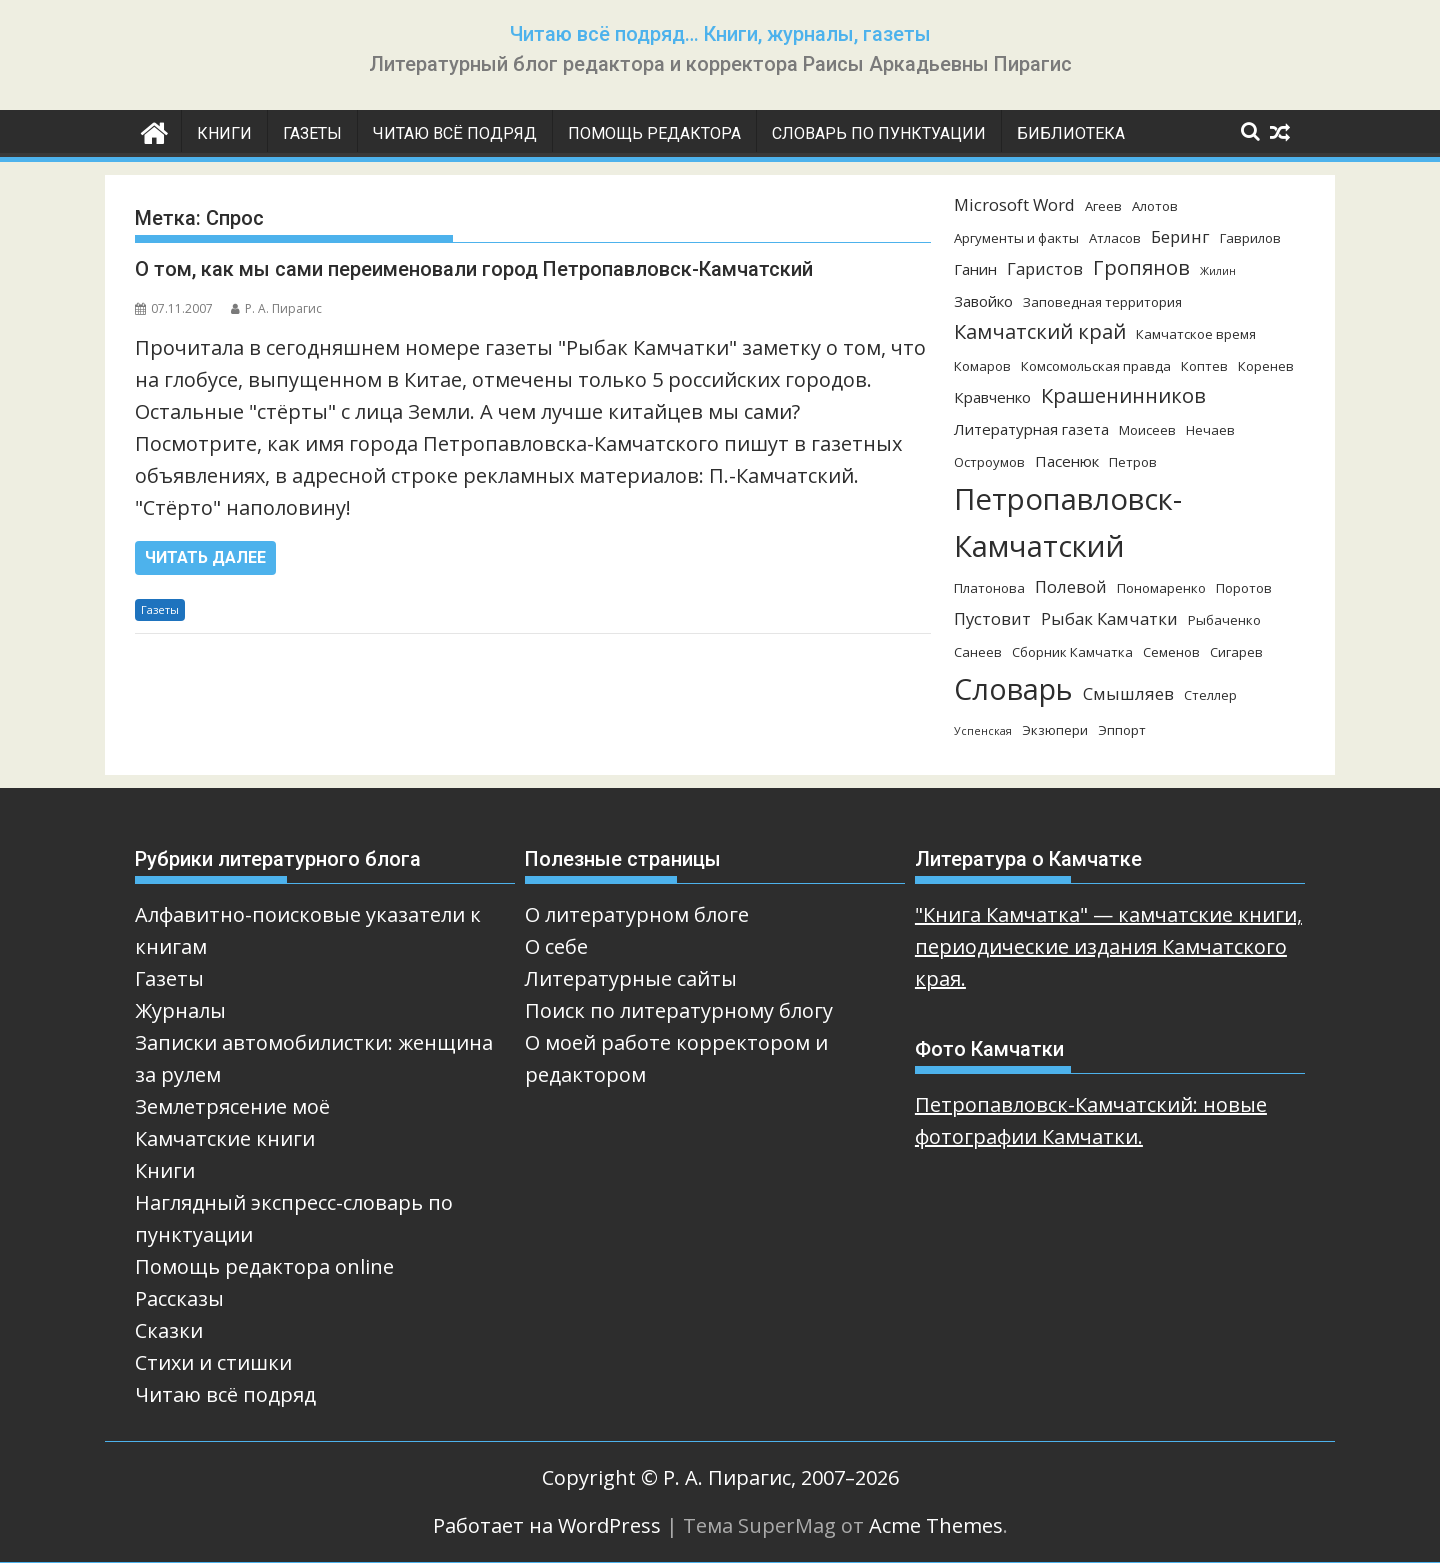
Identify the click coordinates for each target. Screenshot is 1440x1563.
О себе (556, 946)
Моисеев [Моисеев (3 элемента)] (1147, 430)
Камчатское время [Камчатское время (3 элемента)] (1196, 334)
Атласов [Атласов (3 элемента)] (1115, 238)
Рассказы (179, 1298)
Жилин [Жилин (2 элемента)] (1218, 271)
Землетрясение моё (232, 1106)
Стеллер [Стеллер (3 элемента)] (1210, 695)
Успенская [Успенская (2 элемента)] (983, 731)
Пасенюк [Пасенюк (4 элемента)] (1067, 461)
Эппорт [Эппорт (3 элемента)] (1122, 730)
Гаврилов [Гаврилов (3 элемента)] (1250, 238)
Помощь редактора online (264, 1266)
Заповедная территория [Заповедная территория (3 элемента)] (1102, 302)
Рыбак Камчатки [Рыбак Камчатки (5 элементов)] (1109, 618)
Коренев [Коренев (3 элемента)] (1266, 366)
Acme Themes (936, 1525)
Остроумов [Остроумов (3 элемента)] (989, 462)
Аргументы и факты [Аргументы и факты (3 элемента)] (1016, 238)
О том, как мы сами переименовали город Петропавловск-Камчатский (474, 269)
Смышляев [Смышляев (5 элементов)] (1128, 693)
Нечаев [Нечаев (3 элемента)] (1210, 430)
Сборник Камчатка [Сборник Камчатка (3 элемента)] (1072, 652)
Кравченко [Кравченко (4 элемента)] (992, 397)
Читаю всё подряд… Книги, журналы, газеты (720, 34)
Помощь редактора (654, 133)
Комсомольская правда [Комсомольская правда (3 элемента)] (1096, 366)
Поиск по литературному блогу (679, 1010)
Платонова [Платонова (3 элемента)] (989, 588)
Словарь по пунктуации (879, 133)
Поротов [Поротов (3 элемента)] (1244, 588)
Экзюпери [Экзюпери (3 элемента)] (1055, 730)
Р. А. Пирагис (276, 308)
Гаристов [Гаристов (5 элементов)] (1045, 268)
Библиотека (1071, 133)
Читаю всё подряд (455, 133)
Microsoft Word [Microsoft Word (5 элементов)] (1014, 204)
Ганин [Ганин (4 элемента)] (975, 269)
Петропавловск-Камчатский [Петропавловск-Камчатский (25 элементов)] (1068, 522)
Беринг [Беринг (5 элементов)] (1180, 236)
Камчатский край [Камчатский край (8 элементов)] (1040, 331)
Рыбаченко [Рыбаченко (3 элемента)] (1224, 620)
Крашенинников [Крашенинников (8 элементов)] (1123, 395)
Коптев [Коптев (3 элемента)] (1204, 366)
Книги (224, 133)
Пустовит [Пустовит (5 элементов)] (992, 618)
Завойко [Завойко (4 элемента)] (983, 301)
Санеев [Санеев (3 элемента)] (978, 652)
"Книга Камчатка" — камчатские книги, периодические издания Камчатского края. (1108, 946)
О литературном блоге (637, 914)
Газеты (312, 133)
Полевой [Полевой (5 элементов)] (1071, 586)
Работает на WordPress (547, 1525)
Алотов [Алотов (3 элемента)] (1155, 206)
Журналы (180, 1010)
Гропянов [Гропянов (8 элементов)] (1141, 267)
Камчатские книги (225, 1138)
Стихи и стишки (213, 1362)
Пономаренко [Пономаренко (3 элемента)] (1161, 588)
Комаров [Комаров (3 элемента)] (982, 366)
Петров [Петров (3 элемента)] (1133, 462)
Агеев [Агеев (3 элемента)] (1103, 206)
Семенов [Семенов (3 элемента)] (1171, 652)
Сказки (169, 1330)
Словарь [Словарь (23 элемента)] (1013, 688)
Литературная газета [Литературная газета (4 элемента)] (1031, 429)
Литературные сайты (631, 978)
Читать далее (205, 557)
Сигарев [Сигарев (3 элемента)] (1236, 652)
